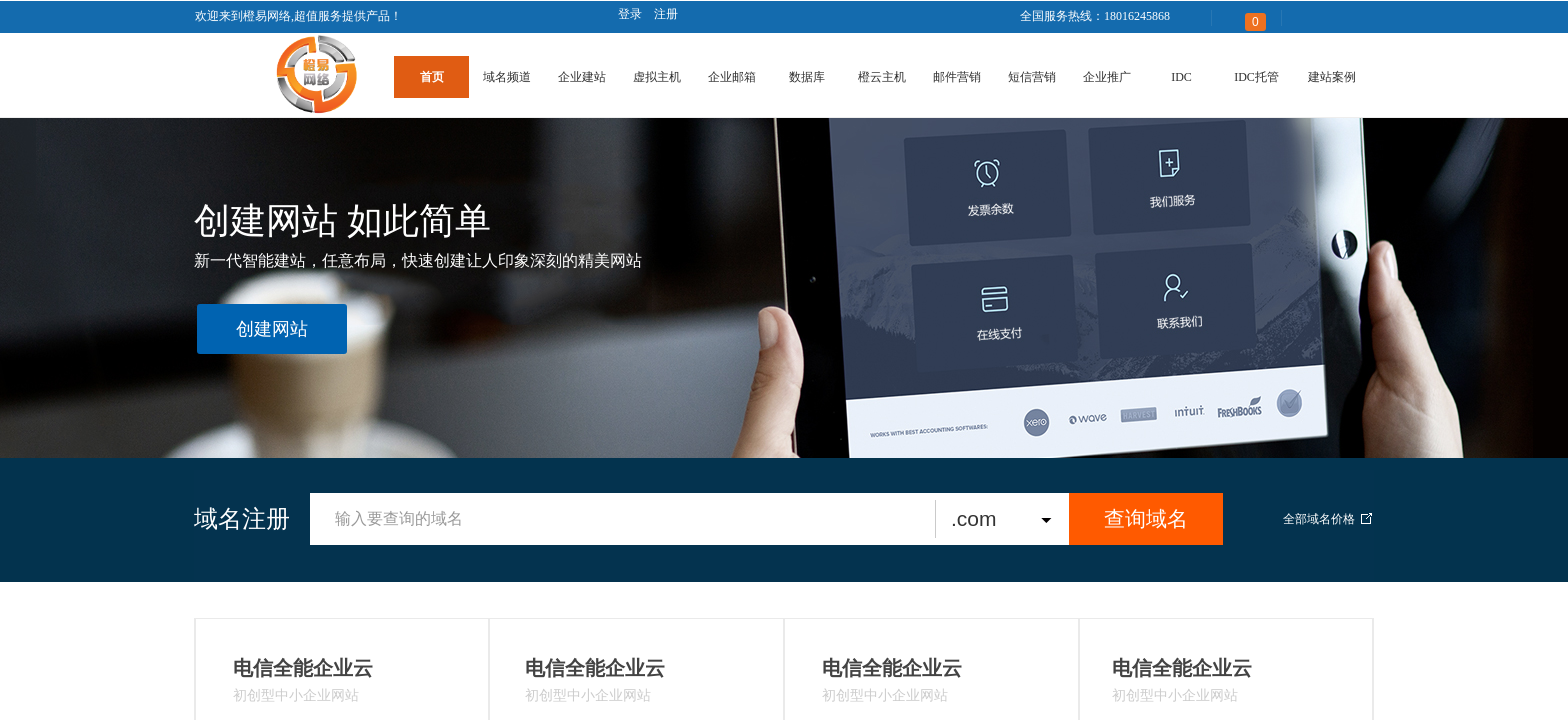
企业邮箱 (732, 77)
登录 (630, 14)
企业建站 (582, 77)
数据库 (807, 77)
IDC (1181, 77)
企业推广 (1107, 77)
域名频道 (507, 77)
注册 (666, 14)
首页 (432, 77)
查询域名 (1146, 518)
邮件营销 (957, 77)
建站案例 (1332, 77)
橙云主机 (882, 77)
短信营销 (1032, 77)
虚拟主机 (657, 77)
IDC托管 (1256, 77)
